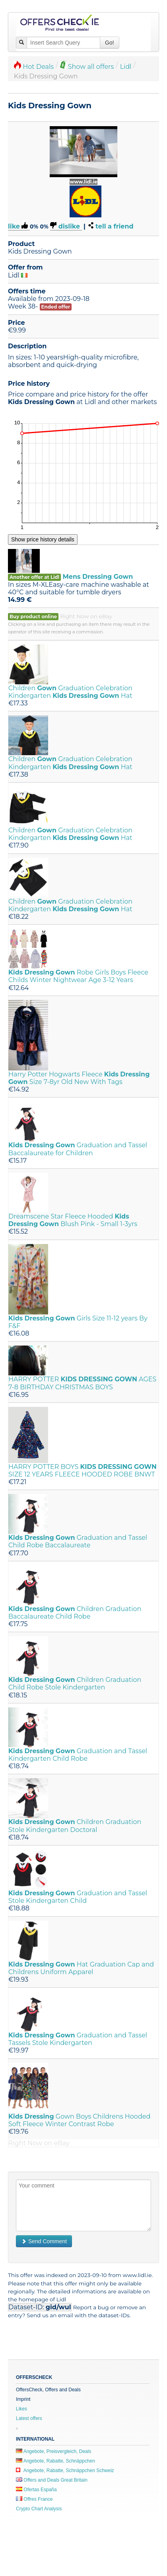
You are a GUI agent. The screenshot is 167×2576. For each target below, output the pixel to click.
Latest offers (29, 2418)
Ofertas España (36, 2489)
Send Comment (44, 2241)
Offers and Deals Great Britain (51, 2480)
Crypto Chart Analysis (39, 2509)
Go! (109, 42)
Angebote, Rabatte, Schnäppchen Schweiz (65, 2470)
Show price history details (42, 539)
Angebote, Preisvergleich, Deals (53, 2451)
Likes (21, 2409)
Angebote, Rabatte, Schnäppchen (55, 2461)
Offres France (34, 2499)
